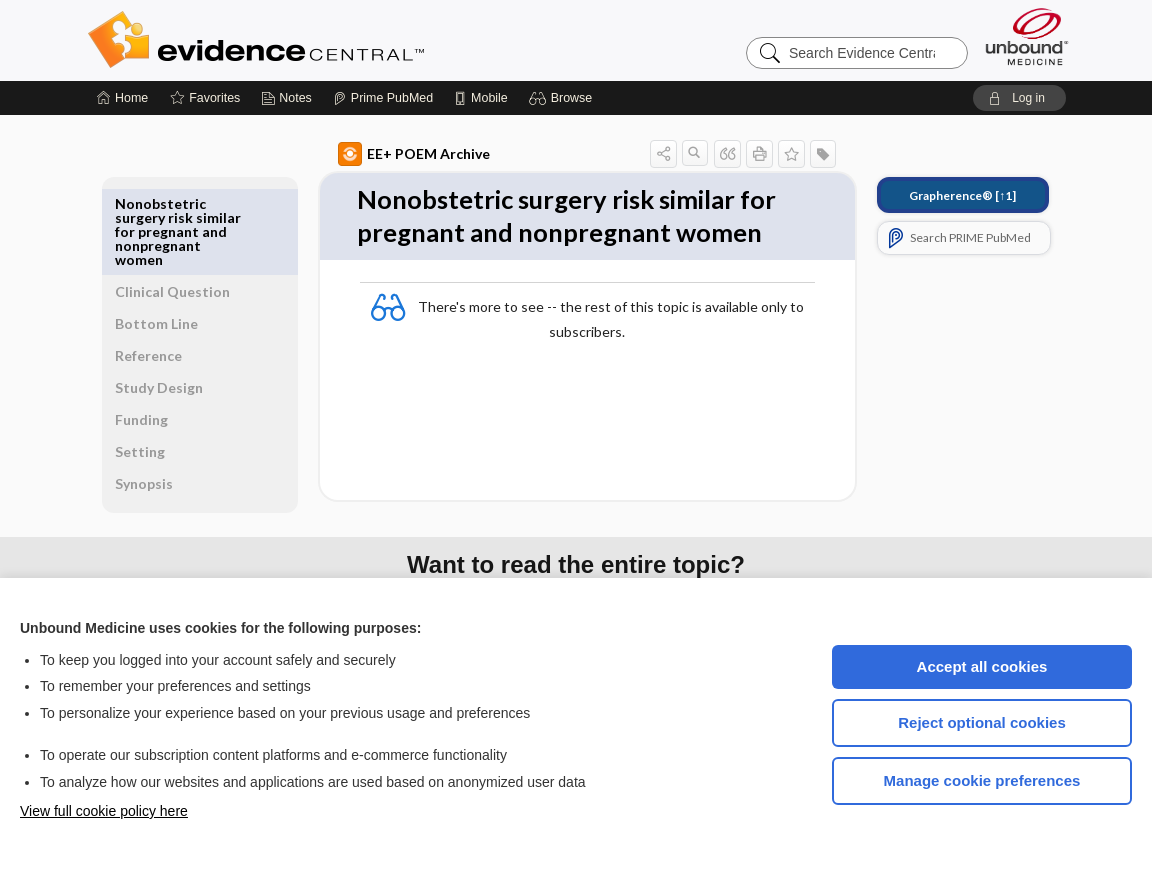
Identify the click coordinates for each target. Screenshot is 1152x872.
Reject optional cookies (982, 722)
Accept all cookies (982, 666)
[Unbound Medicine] (1027, 36)
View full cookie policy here (104, 811)
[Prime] (383, 98)
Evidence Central (336, 40)
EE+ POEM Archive (391, 154)
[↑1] (939, 195)
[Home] (122, 98)
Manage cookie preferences (982, 780)
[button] (563, 98)
